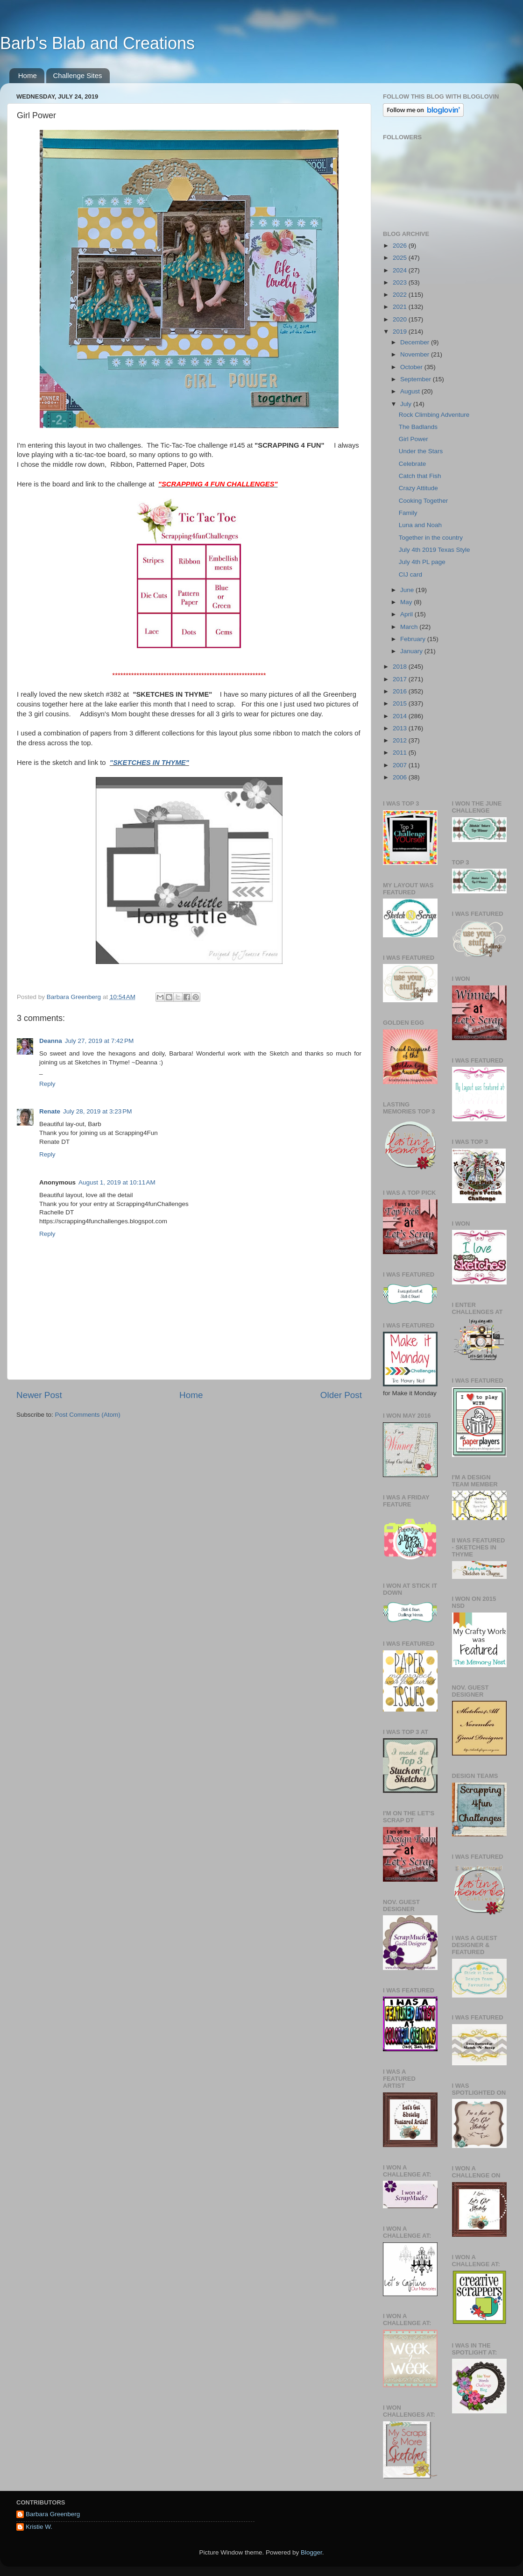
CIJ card (410, 574)
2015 (401, 703)
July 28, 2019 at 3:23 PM (97, 1111)
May (407, 602)
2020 (401, 319)
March (409, 626)
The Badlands (418, 426)
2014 (401, 716)
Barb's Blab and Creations (97, 43)
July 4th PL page (422, 561)
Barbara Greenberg (53, 2514)
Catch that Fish (420, 475)
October (412, 367)
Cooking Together (423, 500)
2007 (401, 765)
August (411, 391)
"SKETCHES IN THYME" (149, 762)
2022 (401, 294)
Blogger (311, 2552)
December (415, 342)
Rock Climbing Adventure (434, 414)
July (406, 403)
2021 (401, 306)
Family (408, 512)
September (416, 379)
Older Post (341, 1395)
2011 (401, 752)
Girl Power (413, 438)
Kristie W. (39, 2526)
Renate (49, 1111)
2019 (401, 331)
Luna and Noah (420, 524)
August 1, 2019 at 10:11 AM (116, 1182)
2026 (401, 245)
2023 (401, 282)
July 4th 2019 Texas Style (434, 549)
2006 (401, 777)
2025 (401, 257)
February (413, 638)
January (412, 651)
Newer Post (39, 1395)
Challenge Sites (77, 75)
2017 (401, 679)
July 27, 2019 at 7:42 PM (99, 1040)
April (407, 614)
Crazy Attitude (418, 488)
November (415, 354)
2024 (401, 270)
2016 (401, 691)
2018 (401, 666)
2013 (401, 728)
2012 (401, 740)
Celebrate (412, 463)
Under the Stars (421, 451)
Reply (47, 1083)
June (408, 589)
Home (27, 75)
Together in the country (431, 537)
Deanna (50, 1040)
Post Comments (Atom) (87, 1414)
